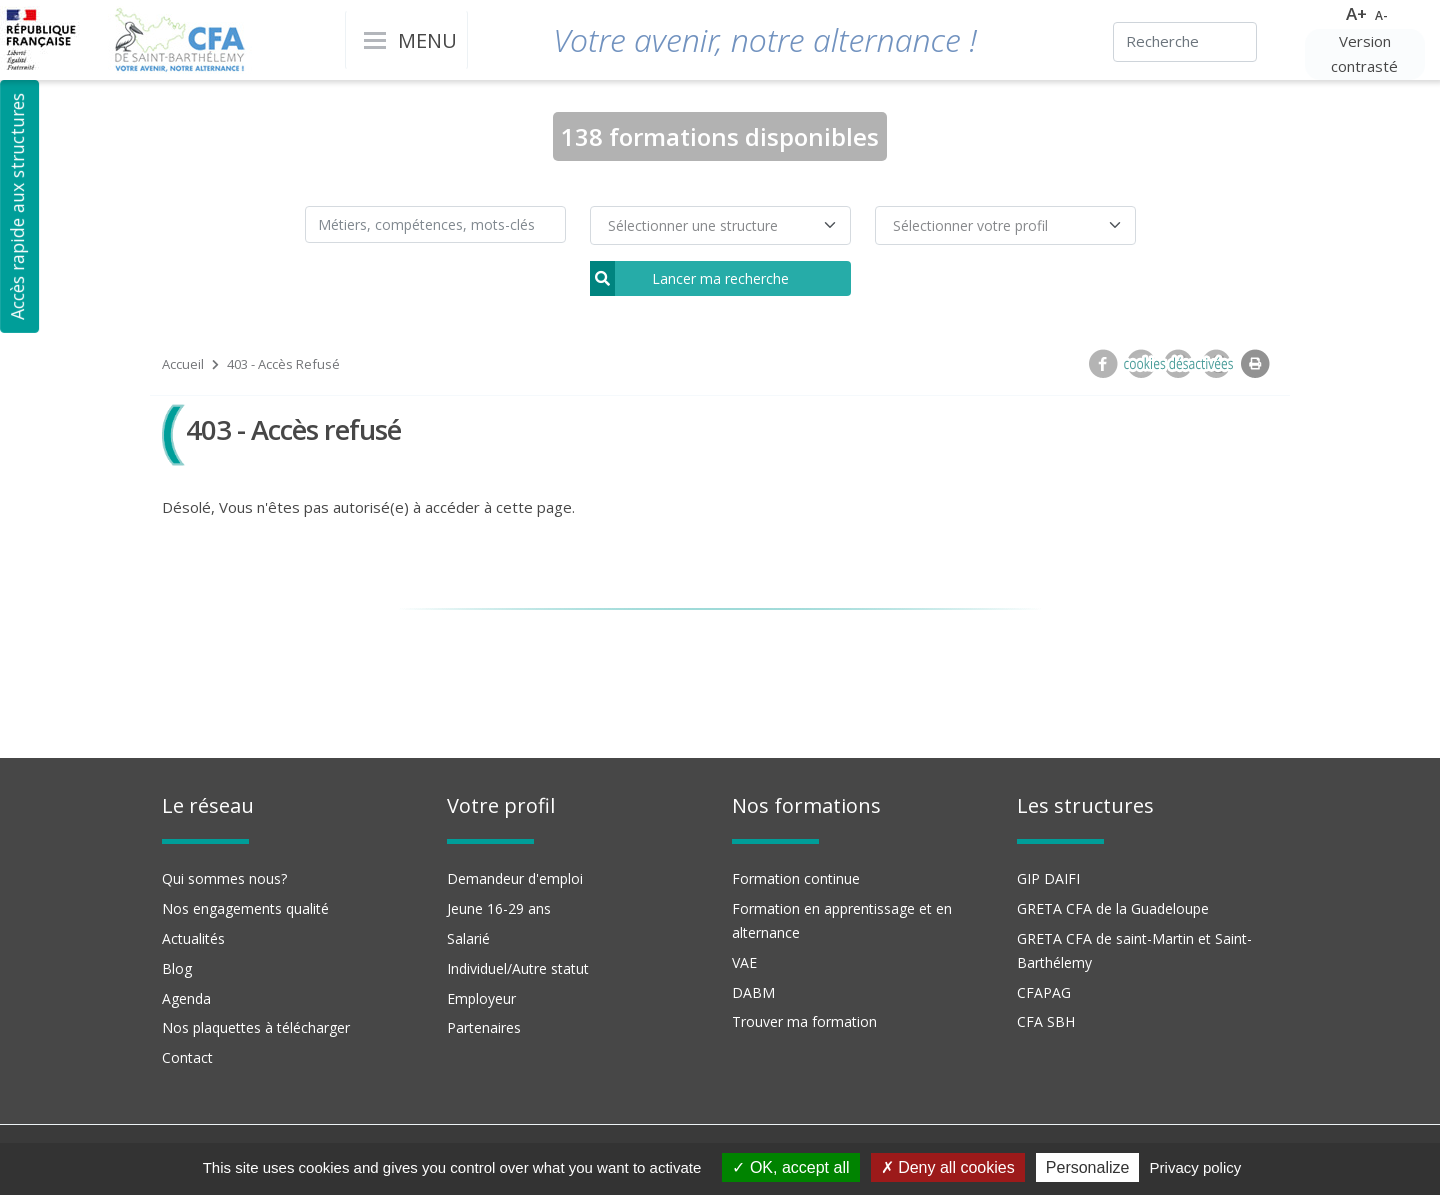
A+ (1356, 13)
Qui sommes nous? (224, 878)
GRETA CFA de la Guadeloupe (1113, 908)
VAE (744, 962)
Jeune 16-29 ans (499, 908)
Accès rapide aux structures (17, 206)
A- (1381, 15)
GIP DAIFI (1048, 878)
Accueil (183, 364)
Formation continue (796, 878)
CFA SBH (1046, 1021)
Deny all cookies (948, 1167)
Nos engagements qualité (245, 908)
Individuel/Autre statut (518, 968)
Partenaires (484, 1027)
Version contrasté (1364, 54)
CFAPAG (1044, 992)
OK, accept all (790, 1167)
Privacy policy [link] (1196, 1167)
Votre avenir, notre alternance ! (765, 39)
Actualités (193, 938)
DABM (753, 992)
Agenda (186, 998)
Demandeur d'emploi (515, 878)
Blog (177, 968)
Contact (187, 1057)
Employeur (481, 998)
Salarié (468, 938)
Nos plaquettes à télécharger (256, 1027)
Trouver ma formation (804, 1021)
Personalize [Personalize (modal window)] (1088, 1167)
